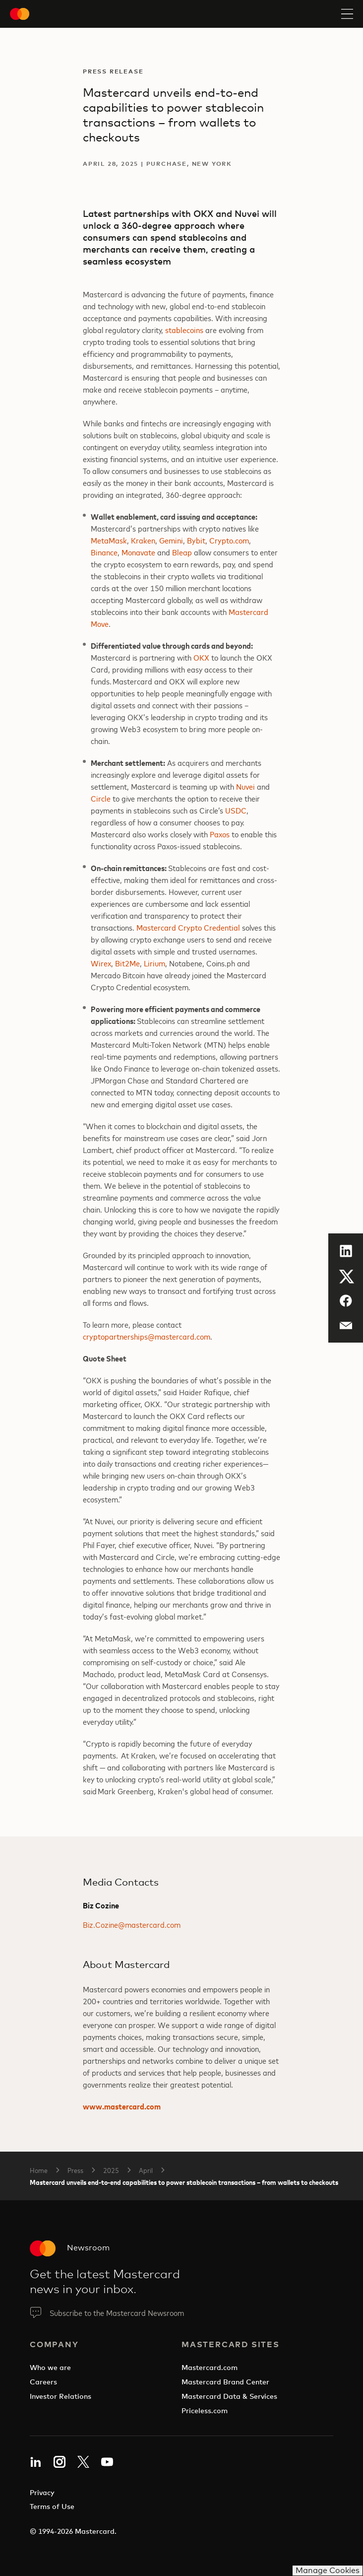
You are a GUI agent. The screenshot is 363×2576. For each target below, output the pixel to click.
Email (340, 1322)
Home (39, 2170)
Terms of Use (52, 2506)
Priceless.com (205, 2410)
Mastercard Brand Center (225, 2381)
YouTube (107, 2462)
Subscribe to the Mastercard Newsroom (117, 2312)
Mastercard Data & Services (229, 2396)
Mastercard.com (210, 2367)
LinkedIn (342, 1250)
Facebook (342, 1300)
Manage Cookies (328, 2570)
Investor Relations (60, 2396)
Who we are (50, 2367)
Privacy (42, 2492)
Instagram (59, 2462)
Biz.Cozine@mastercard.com (132, 1924)
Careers (43, 2381)
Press (75, 2170)
